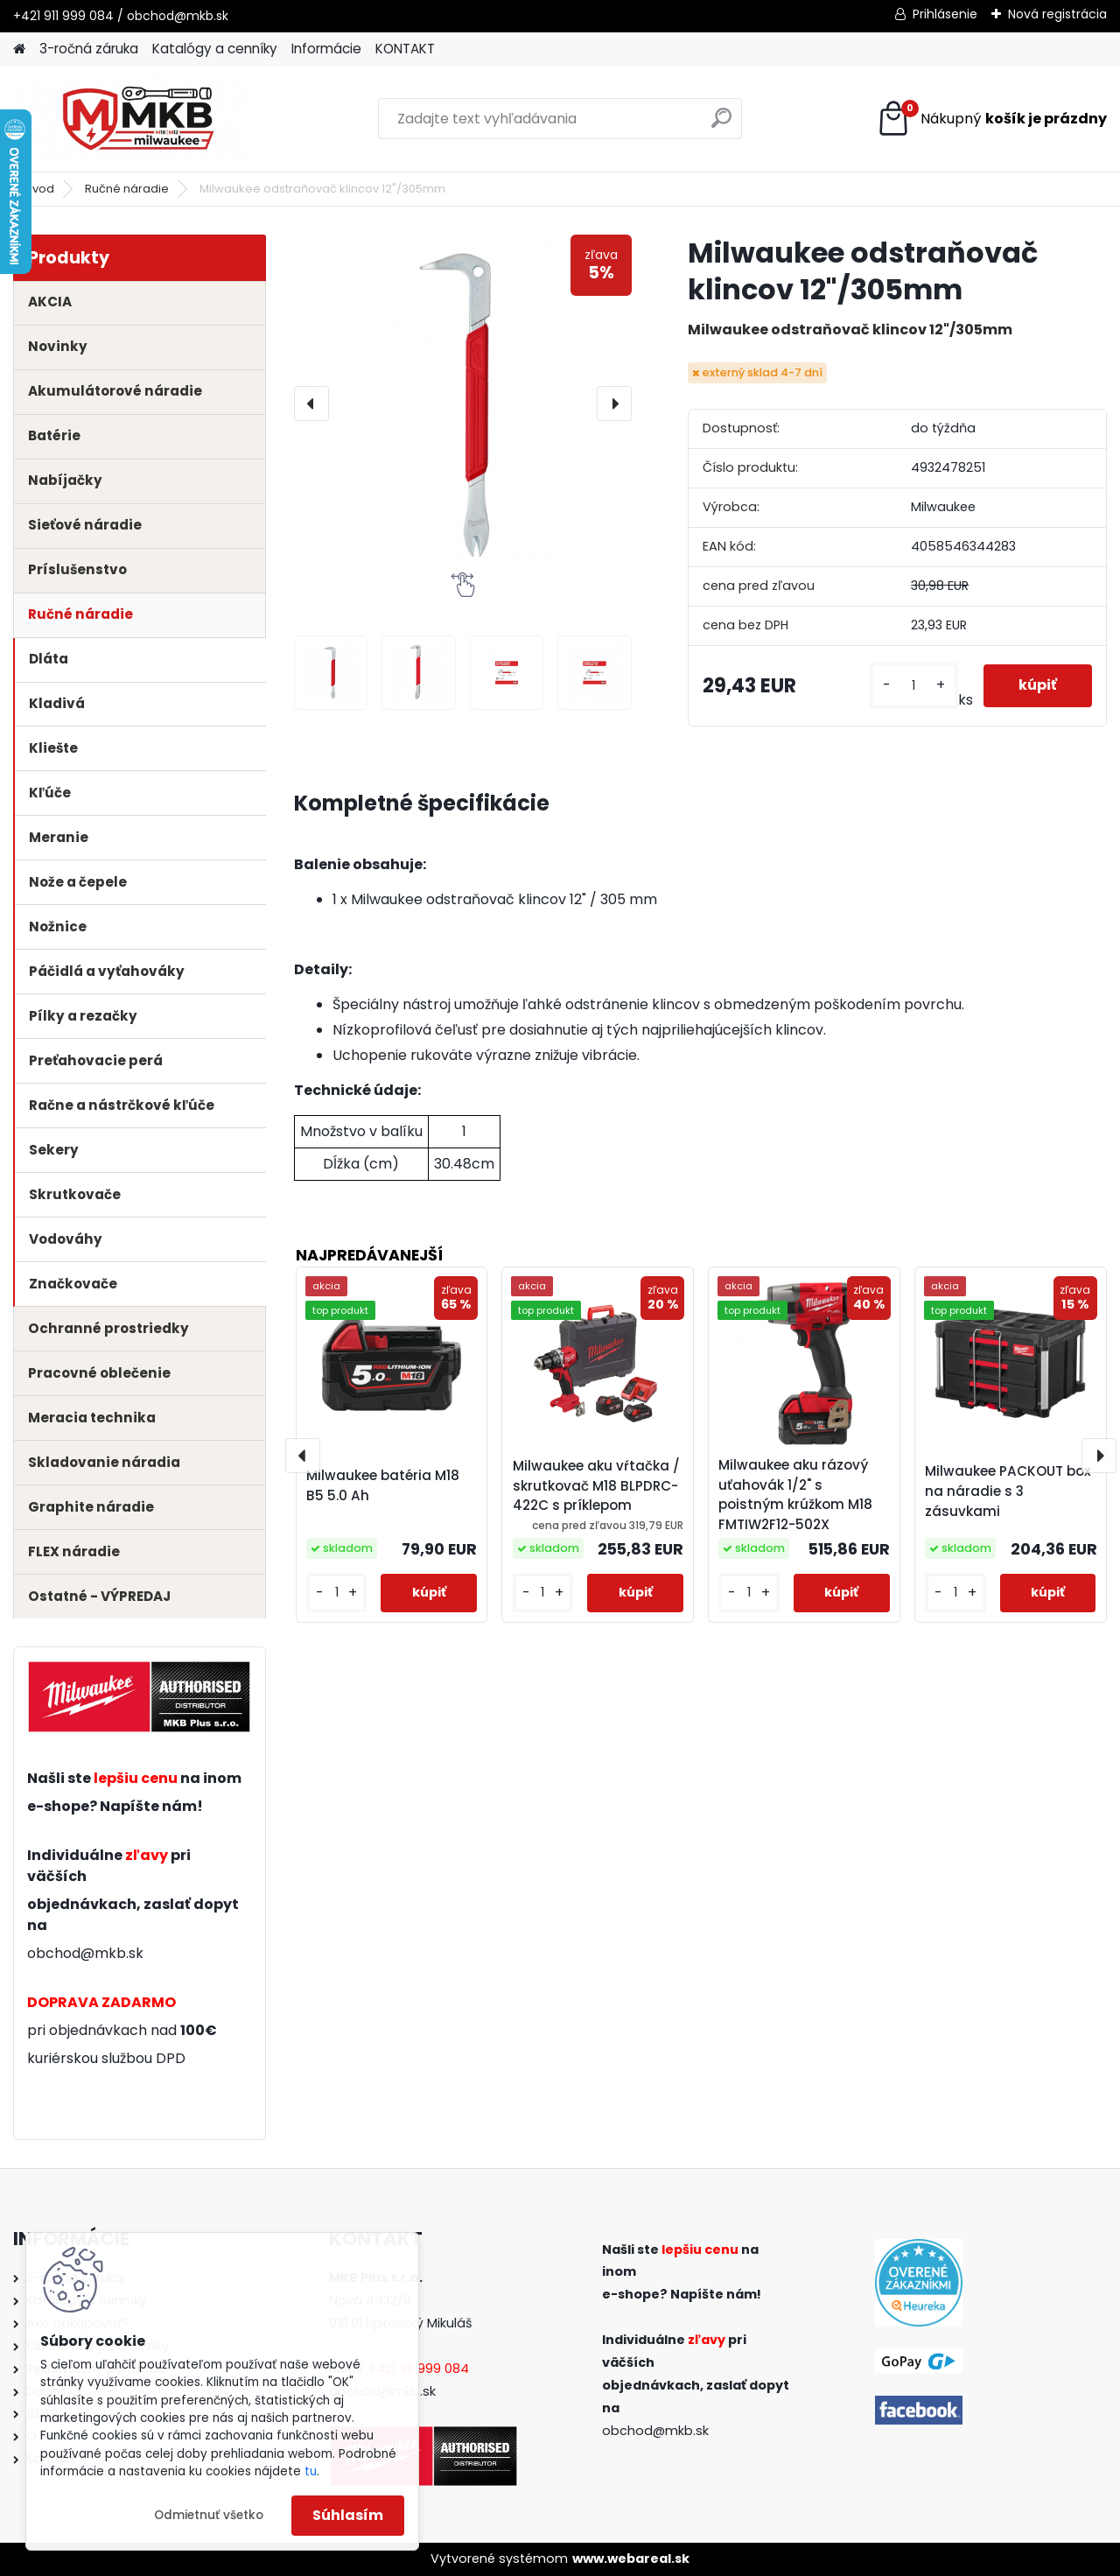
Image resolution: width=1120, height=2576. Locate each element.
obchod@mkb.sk (85, 1953)
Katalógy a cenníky (214, 48)
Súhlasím (347, 2515)
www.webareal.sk (631, 2558)
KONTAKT (405, 48)
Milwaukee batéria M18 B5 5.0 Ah (382, 1485)
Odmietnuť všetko (208, 2515)
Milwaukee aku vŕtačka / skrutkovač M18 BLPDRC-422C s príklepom (596, 1485)
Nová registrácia (1057, 14)
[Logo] (133, 119)
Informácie (326, 48)
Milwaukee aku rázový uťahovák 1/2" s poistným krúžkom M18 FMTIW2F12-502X (795, 1495)
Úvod (39, 188)
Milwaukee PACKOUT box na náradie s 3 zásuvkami (1008, 1491)
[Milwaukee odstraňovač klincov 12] (331, 672)
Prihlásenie (945, 14)
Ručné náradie (127, 188)
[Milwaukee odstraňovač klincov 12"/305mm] (463, 403)
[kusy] (914, 685)
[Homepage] (19, 49)
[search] (721, 125)
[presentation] (311, 403)
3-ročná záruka (88, 48)
